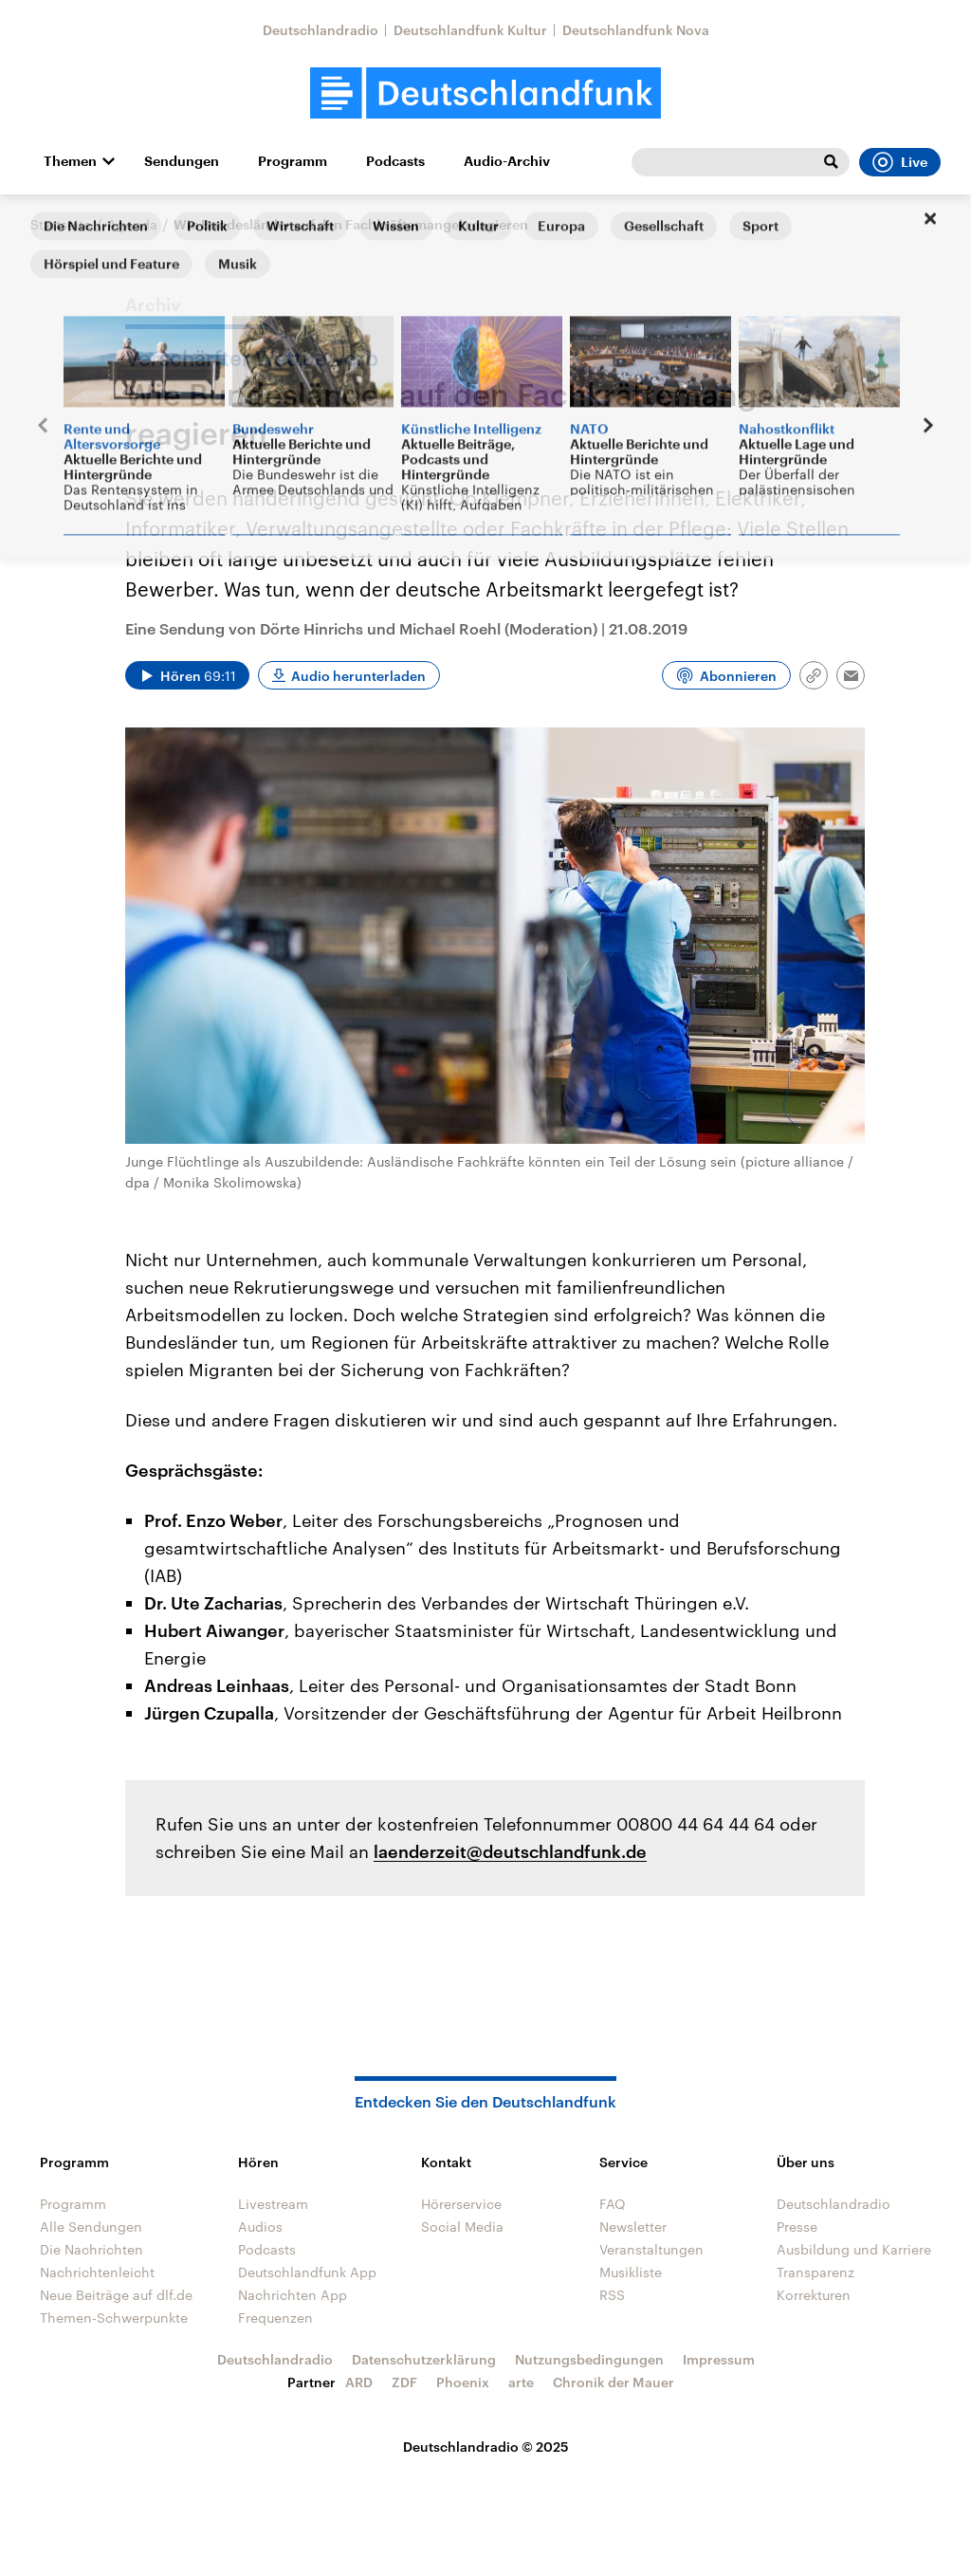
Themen (70, 161)
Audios (260, 2226)
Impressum (719, 2359)
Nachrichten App (292, 2295)
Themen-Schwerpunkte (114, 2317)
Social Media (462, 2226)
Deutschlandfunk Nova (635, 30)
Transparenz (815, 2272)
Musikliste (630, 2272)
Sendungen (181, 161)
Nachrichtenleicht (97, 2272)
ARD (359, 2382)
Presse (797, 2226)
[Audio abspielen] (187, 675)
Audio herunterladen (358, 676)
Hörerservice (461, 2204)
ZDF (404, 2382)
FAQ (612, 2204)
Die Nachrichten (91, 2249)
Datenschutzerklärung (424, 2359)
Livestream (273, 2204)
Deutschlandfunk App (307, 2272)
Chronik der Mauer (613, 2382)
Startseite (60, 224)
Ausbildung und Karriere (854, 2249)
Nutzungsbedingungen (589, 2359)
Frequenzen (275, 2317)
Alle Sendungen (91, 2226)
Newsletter (633, 2226)
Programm (292, 161)
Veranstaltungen (651, 2249)
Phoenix (462, 2382)
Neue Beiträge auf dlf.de (116, 2295)
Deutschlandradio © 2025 (486, 2446)
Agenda (132, 224)
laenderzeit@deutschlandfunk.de (510, 1851)
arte (521, 2382)
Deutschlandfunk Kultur (470, 30)
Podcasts (395, 161)
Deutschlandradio (320, 30)
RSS (612, 2295)
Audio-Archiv (507, 161)
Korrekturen (814, 2295)
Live (899, 162)
